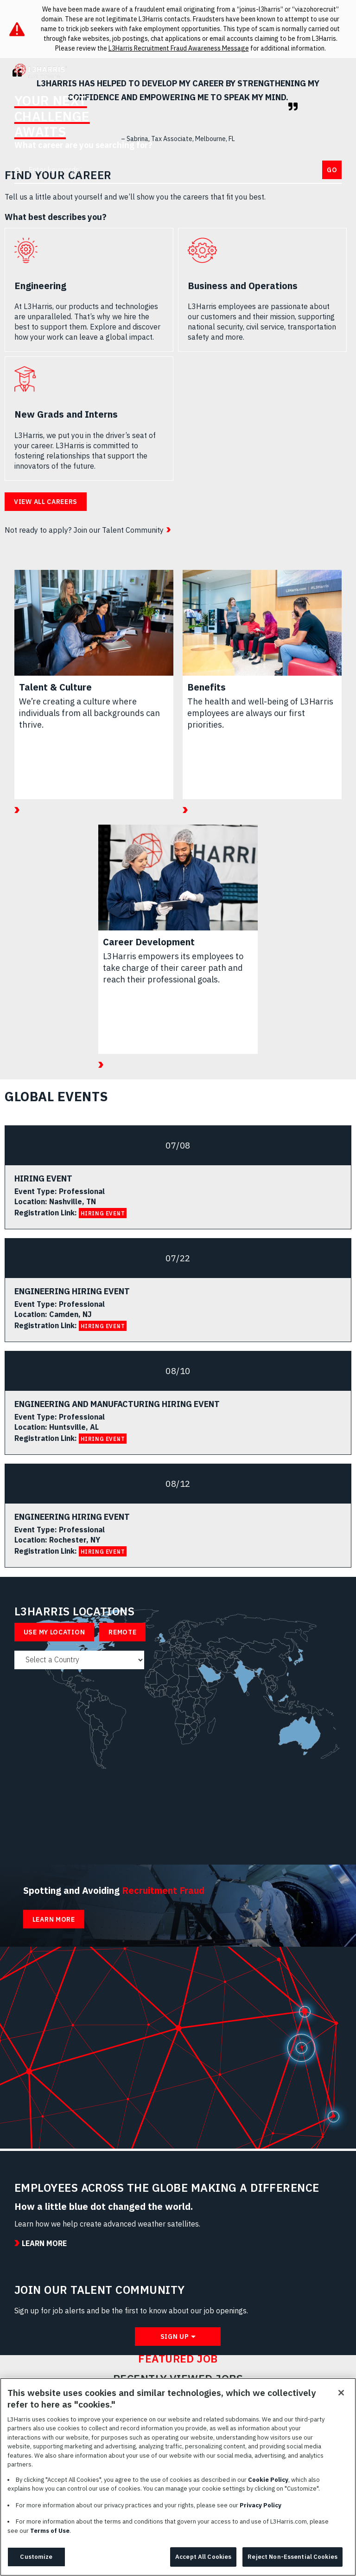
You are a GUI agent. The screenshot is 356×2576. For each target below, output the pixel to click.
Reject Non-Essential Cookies (292, 2560)
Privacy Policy (260, 2508)
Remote (122, 1632)
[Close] (341, 2396)
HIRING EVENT (103, 1213)
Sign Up (174, 2336)
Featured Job (178, 2358)
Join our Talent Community (118, 530)
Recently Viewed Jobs (178, 2378)
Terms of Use (50, 2534)
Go (332, 170)
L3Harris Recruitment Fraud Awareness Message (178, 48)
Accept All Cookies (203, 2560)
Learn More (53, 1919)
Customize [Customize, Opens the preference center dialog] (36, 2560)
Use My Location (54, 1632)
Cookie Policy (268, 2483)
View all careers (45, 501)
